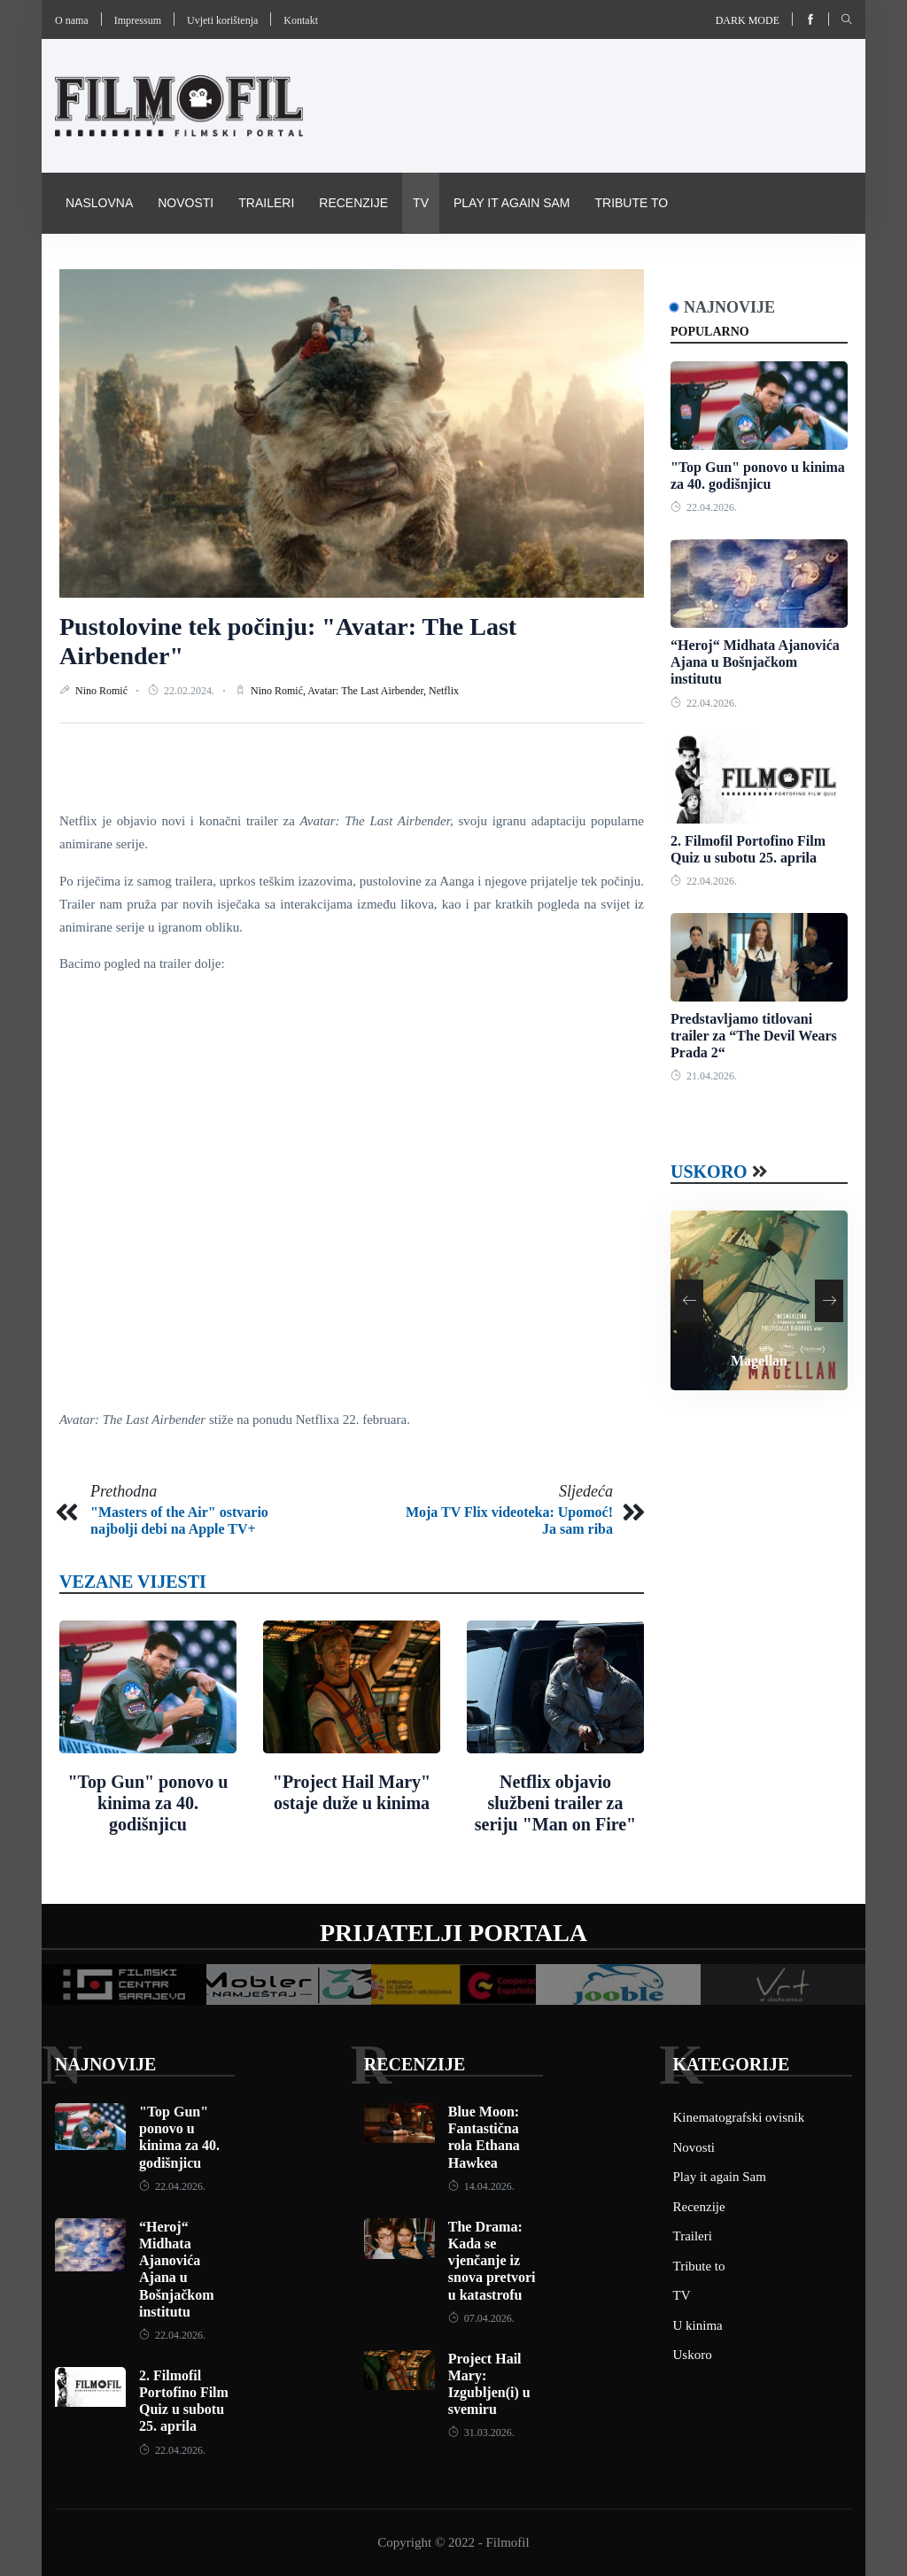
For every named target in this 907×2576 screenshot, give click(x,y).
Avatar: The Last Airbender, (368, 691)
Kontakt (300, 20)
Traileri (266, 203)
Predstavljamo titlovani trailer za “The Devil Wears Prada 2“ (754, 1035)
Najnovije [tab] (729, 307)
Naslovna (99, 203)
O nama (72, 20)
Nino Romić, (279, 691)
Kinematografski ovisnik (151, 263)
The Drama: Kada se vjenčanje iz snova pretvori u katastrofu (492, 2260)
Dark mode (747, 20)
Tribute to (631, 203)
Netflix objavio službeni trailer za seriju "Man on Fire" (555, 1803)
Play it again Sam (512, 203)
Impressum (137, 20)
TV (421, 203)
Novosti (185, 203)
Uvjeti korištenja (222, 20)
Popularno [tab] (710, 331)
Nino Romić (102, 691)
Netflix (444, 691)
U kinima (698, 2325)
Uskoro (709, 1171)
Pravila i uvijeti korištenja (356, 263)
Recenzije (353, 203)
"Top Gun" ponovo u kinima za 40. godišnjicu (147, 1803)
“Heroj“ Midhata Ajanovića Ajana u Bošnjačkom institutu (755, 662)
